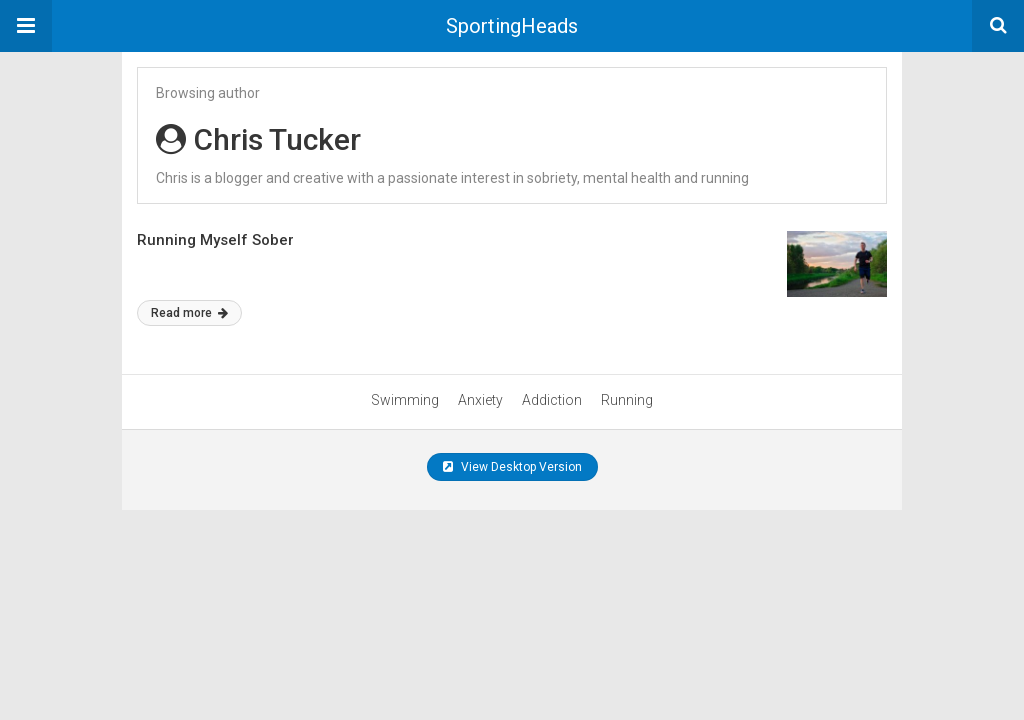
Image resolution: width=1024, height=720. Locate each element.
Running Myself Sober (215, 240)
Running (627, 400)
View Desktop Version (512, 467)
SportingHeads (512, 26)
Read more (189, 313)
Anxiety (480, 400)
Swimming (405, 400)
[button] (26, 26)
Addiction (552, 400)
